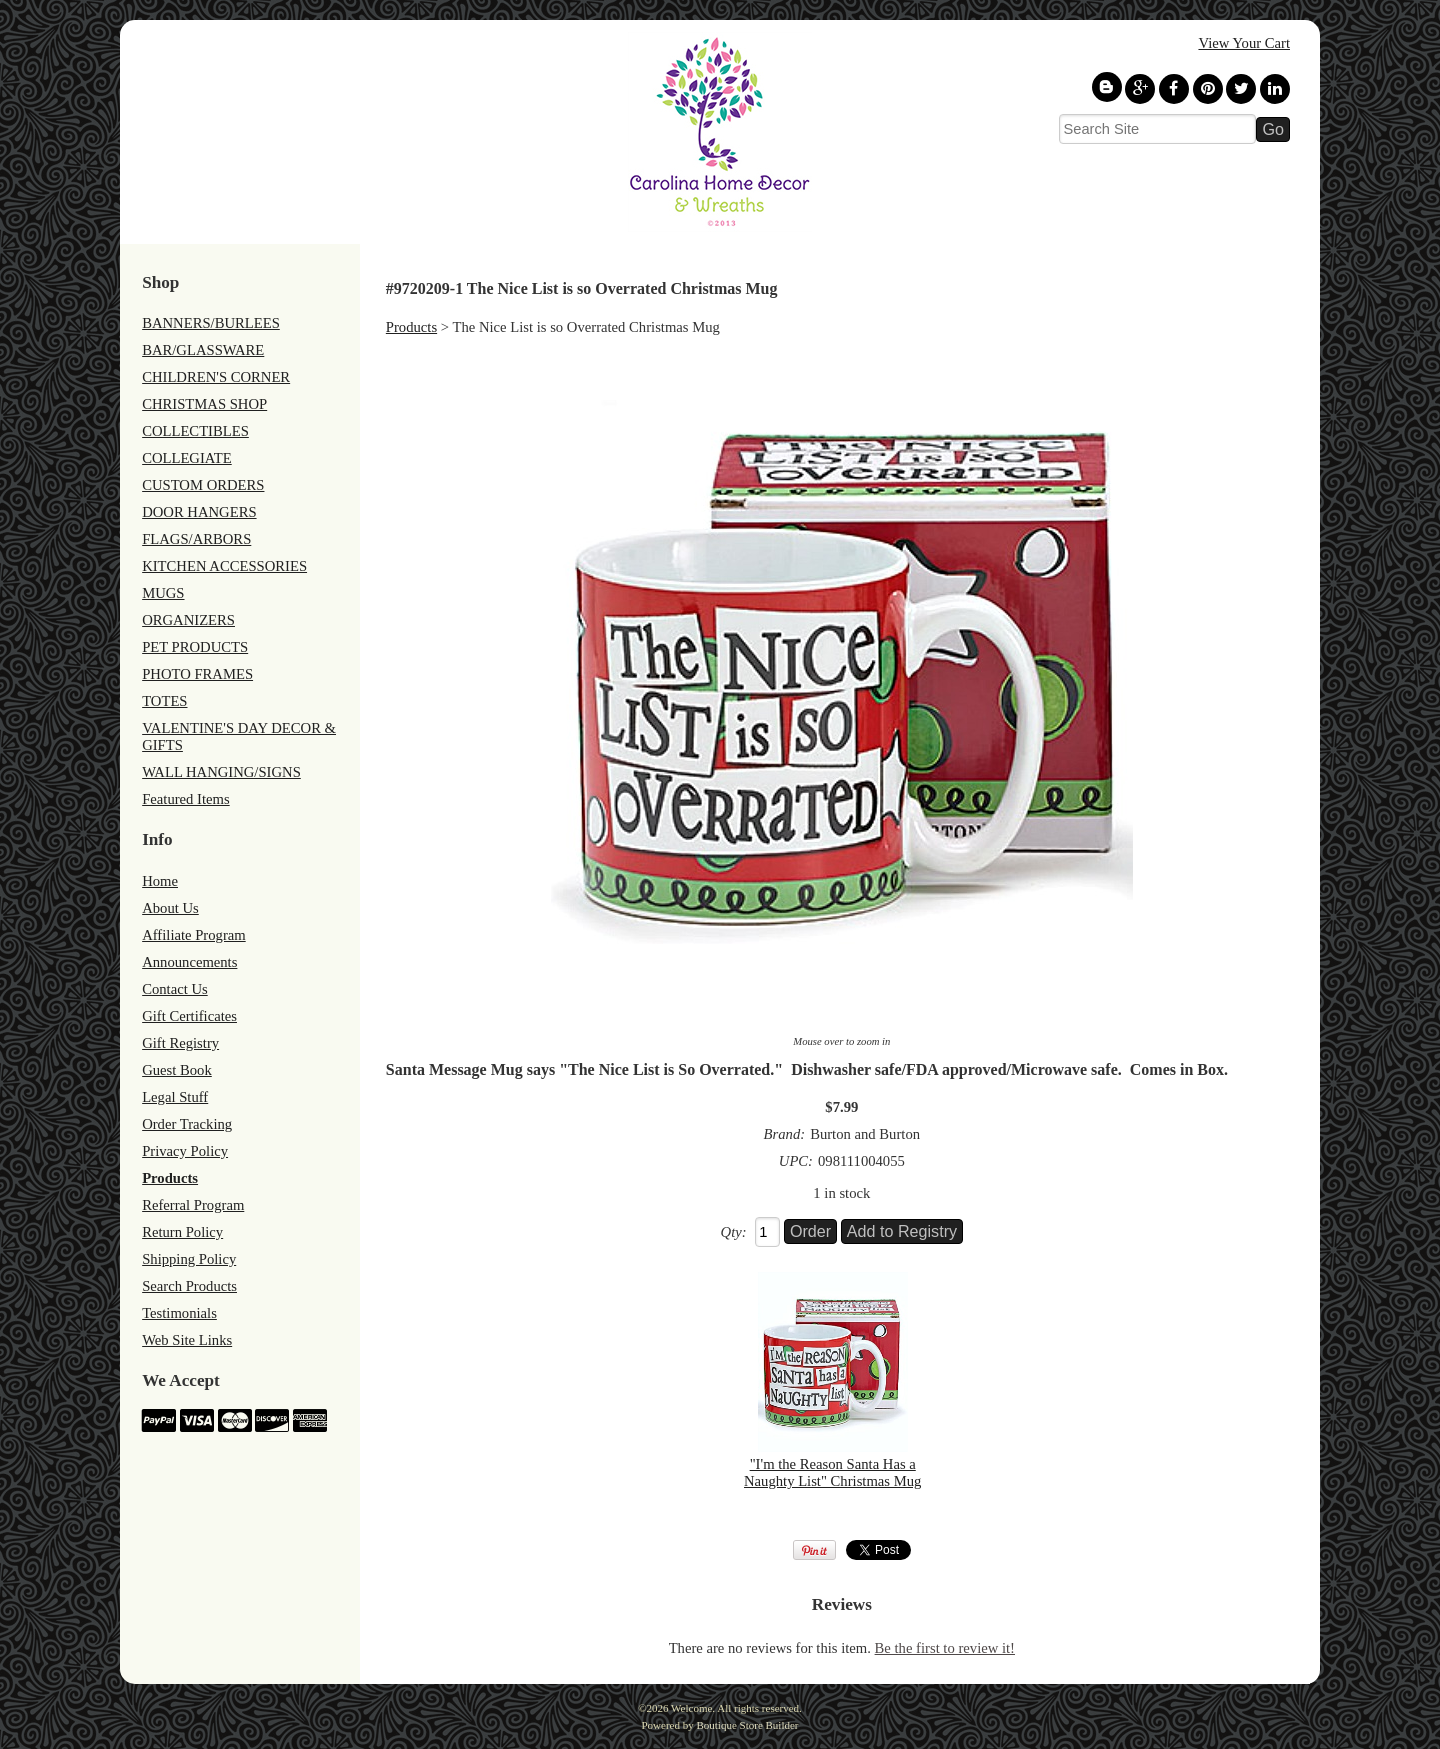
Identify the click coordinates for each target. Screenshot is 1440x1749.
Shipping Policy (189, 1259)
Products (170, 1178)
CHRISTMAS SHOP (204, 404)
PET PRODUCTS (195, 647)
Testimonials (179, 1313)
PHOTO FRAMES (197, 674)
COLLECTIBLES (195, 431)
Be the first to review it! (945, 1648)
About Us (170, 908)
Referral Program (193, 1205)
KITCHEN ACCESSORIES (224, 566)
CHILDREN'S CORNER (216, 377)
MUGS (163, 593)
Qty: (734, 1232)
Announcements (189, 962)
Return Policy (182, 1232)
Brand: (785, 1134)
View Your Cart (1244, 43)
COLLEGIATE (187, 458)
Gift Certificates (189, 1016)
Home (160, 881)
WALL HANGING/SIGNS (221, 772)
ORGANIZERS (188, 620)
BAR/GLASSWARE (203, 350)
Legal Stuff (175, 1097)
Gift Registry (180, 1043)
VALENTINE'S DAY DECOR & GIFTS (239, 736)
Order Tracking (187, 1124)
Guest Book (177, 1070)
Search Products (189, 1286)
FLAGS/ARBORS (196, 539)
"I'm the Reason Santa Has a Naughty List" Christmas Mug (832, 1472)
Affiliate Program (194, 935)
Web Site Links (187, 1340)
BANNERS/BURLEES (211, 323)
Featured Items (186, 799)
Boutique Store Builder (747, 1725)
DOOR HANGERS (199, 512)
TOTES (164, 701)
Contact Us (175, 989)
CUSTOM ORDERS (203, 485)
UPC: (796, 1161)
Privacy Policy (185, 1151)
